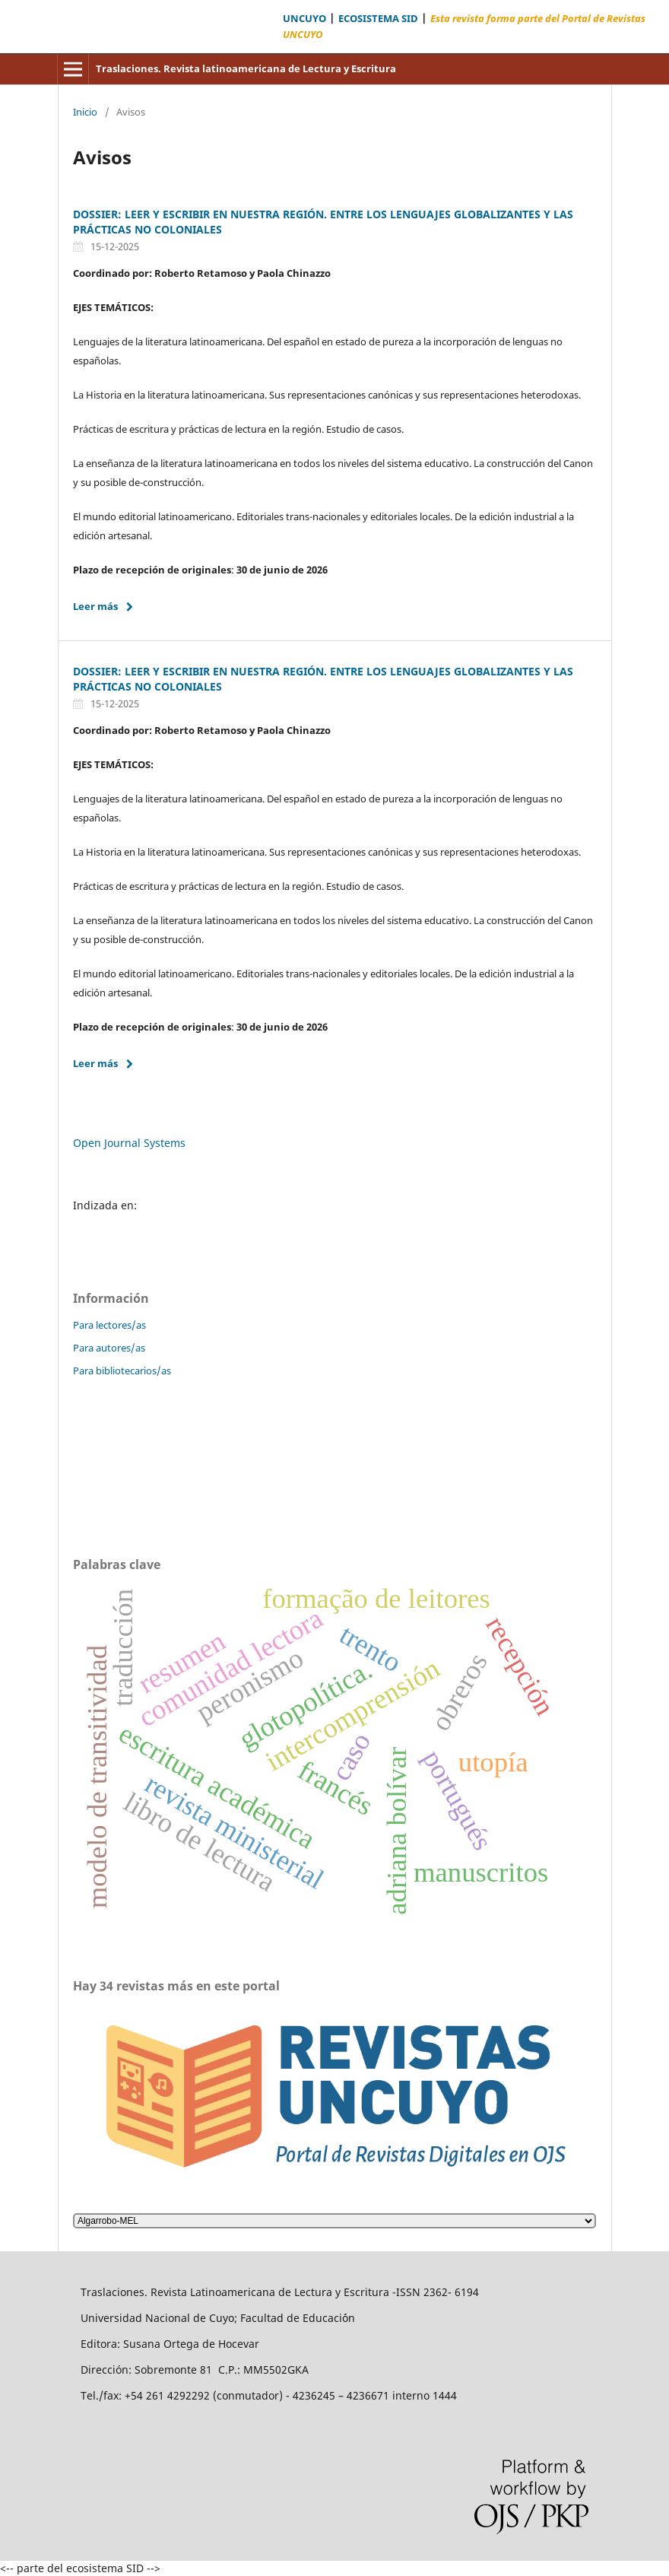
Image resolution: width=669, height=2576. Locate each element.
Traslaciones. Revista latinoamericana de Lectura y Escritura (246, 68)
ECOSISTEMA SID (378, 18)
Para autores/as (109, 1348)
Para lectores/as (109, 1325)
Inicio (85, 112)
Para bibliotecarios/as (122, 1370)
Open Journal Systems (129, 1143)
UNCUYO (304, 18)
